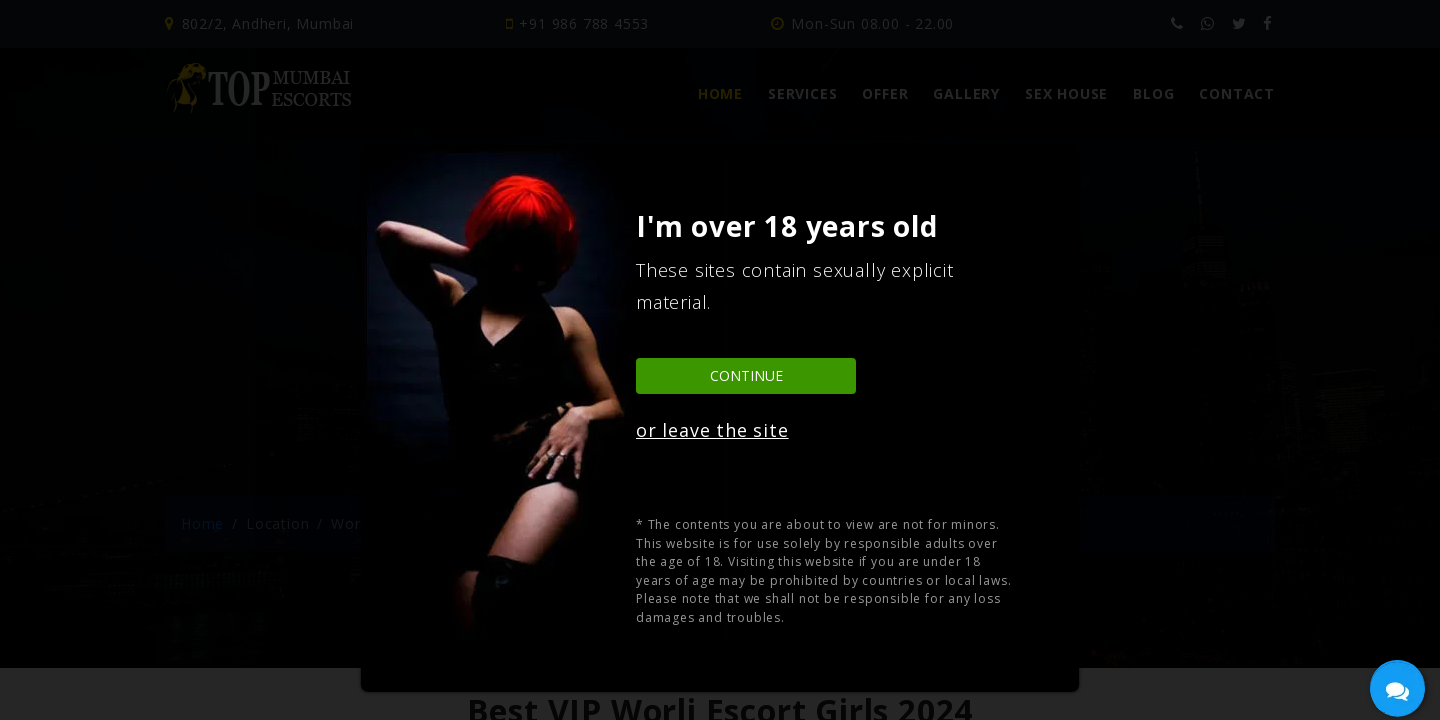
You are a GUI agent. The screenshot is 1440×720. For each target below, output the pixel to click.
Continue (746, 375)
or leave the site (712, 430)
